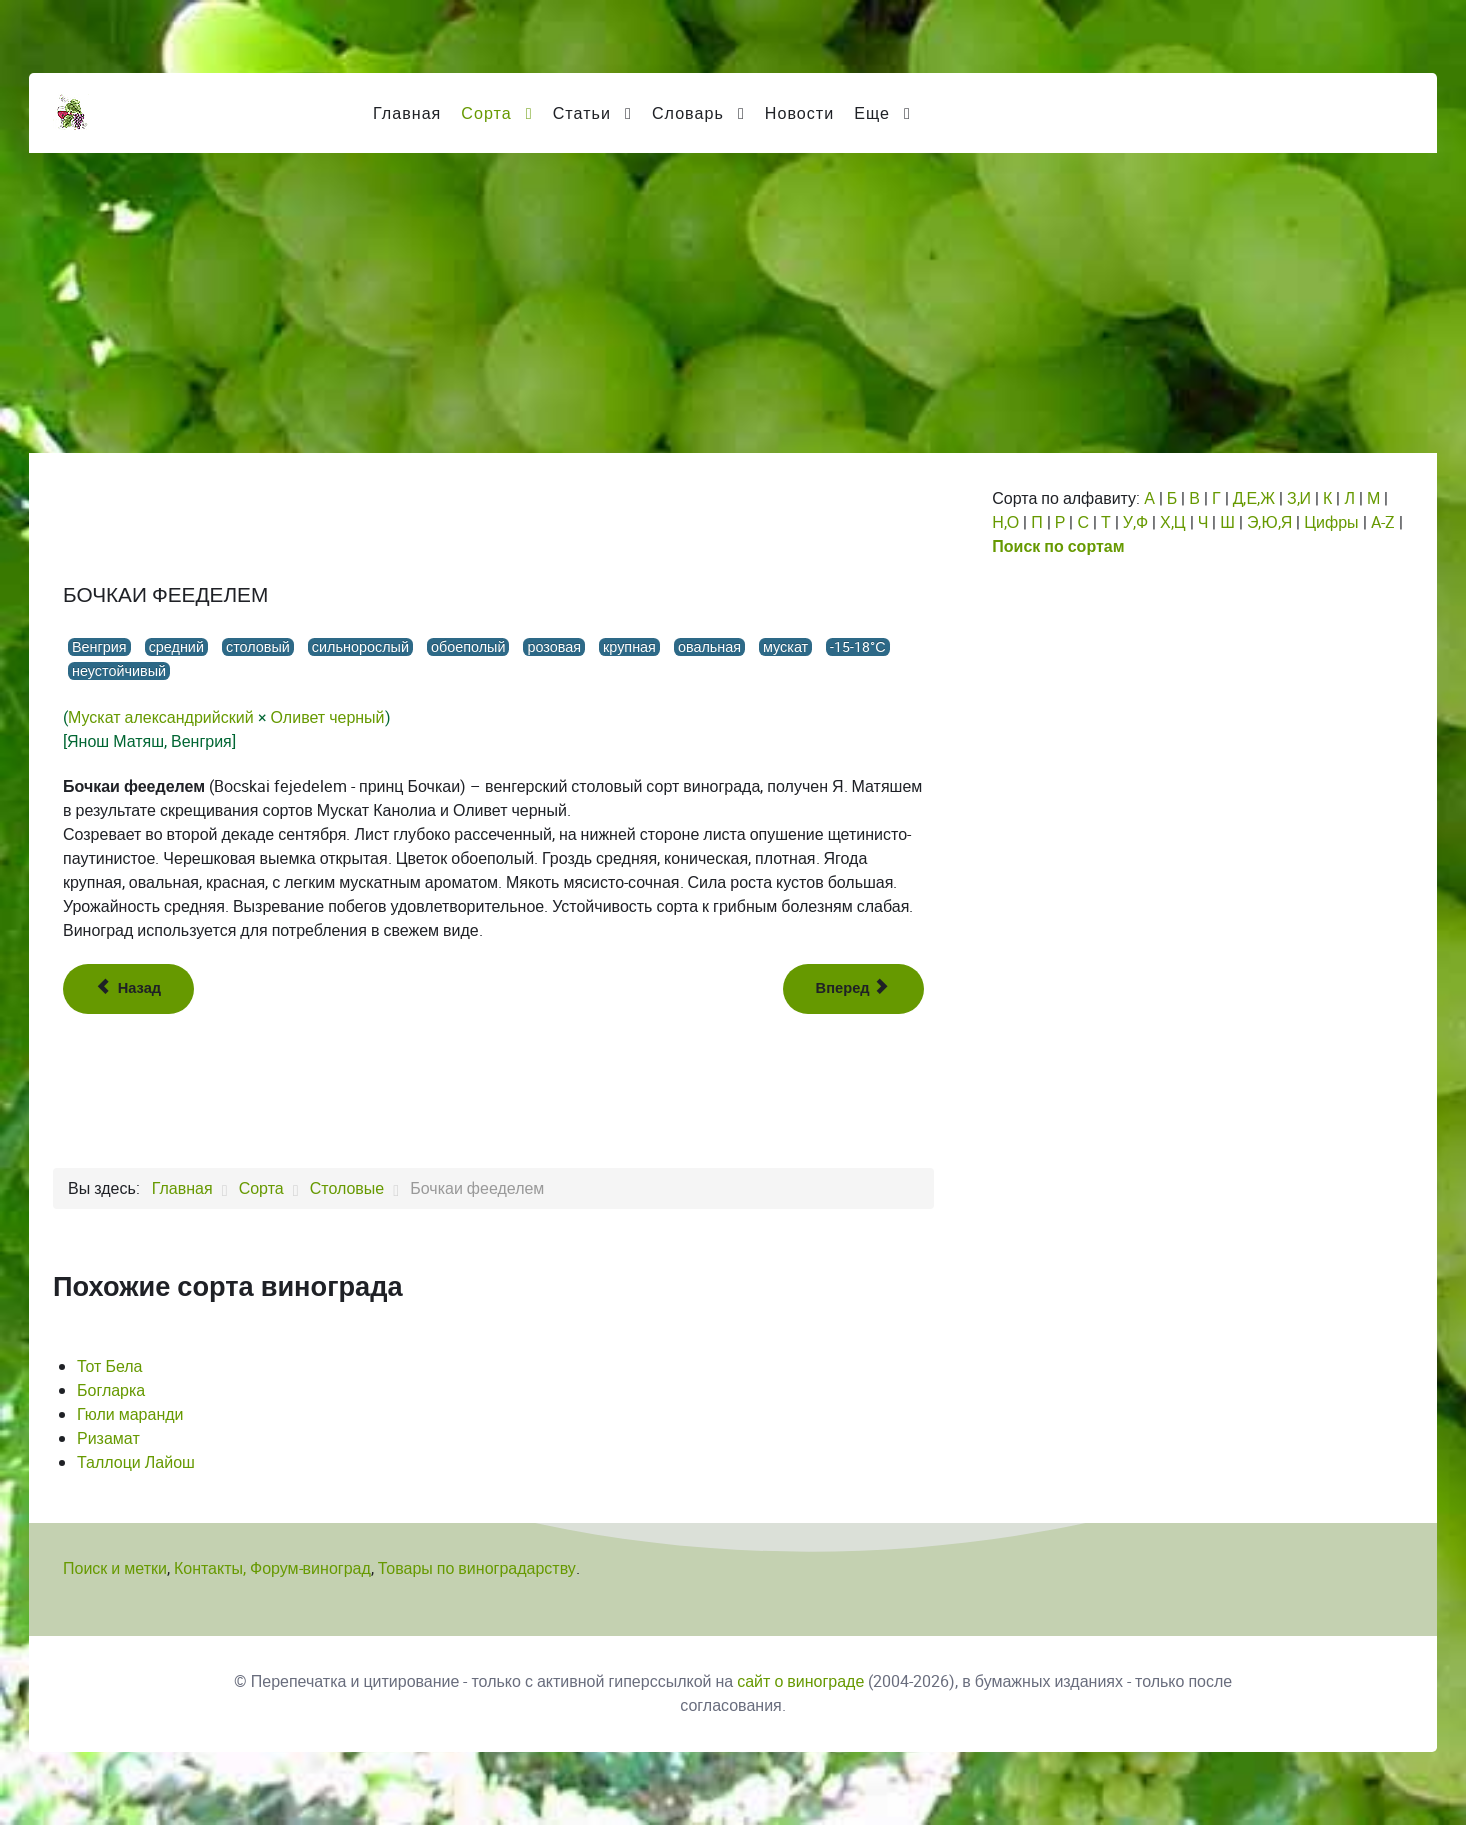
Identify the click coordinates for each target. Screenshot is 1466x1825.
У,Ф (1135, 522)
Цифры (1331, 522)
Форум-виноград (310, 1568)
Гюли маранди (130, 1414)
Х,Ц (1173, 522)
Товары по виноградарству (477, 1568)
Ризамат (108, 1438)
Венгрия (99, 647)
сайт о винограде (800, 1681)
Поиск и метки (115, 1568)
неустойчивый (119, 671)
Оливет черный (328, 717)
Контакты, (212, 1568)
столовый (258, 647)
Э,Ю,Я (1269, 522)
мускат (785, 647)
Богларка (111, 1390)
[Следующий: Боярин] (854, 989)
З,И (1299, 498)
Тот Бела (110, 1366)
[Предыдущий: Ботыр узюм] (128, 989)
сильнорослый (360, 647)
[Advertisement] (733, 303)
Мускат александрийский (161, 717)
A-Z (1383, 522)
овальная (709, 647)
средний (176, 647)
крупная (629, 647)
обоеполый (468, 647)
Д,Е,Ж (1254, 498)
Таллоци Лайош (136, 1462)
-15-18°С (857, 647)
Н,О (1005, 522)
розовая (554, 647)
